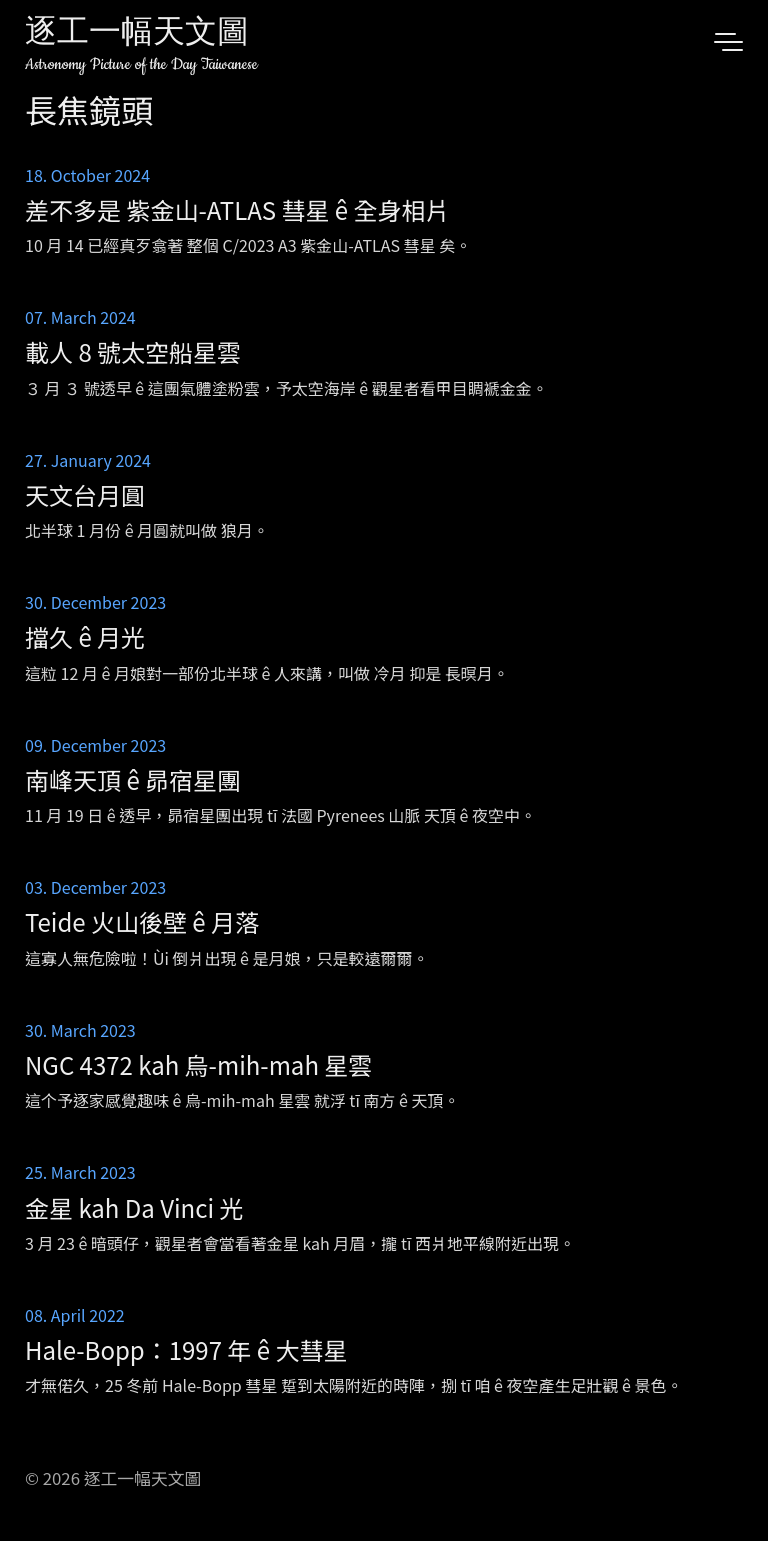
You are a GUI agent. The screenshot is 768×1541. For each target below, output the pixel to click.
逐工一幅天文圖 (137, 34)
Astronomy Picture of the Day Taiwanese (141, 64)
